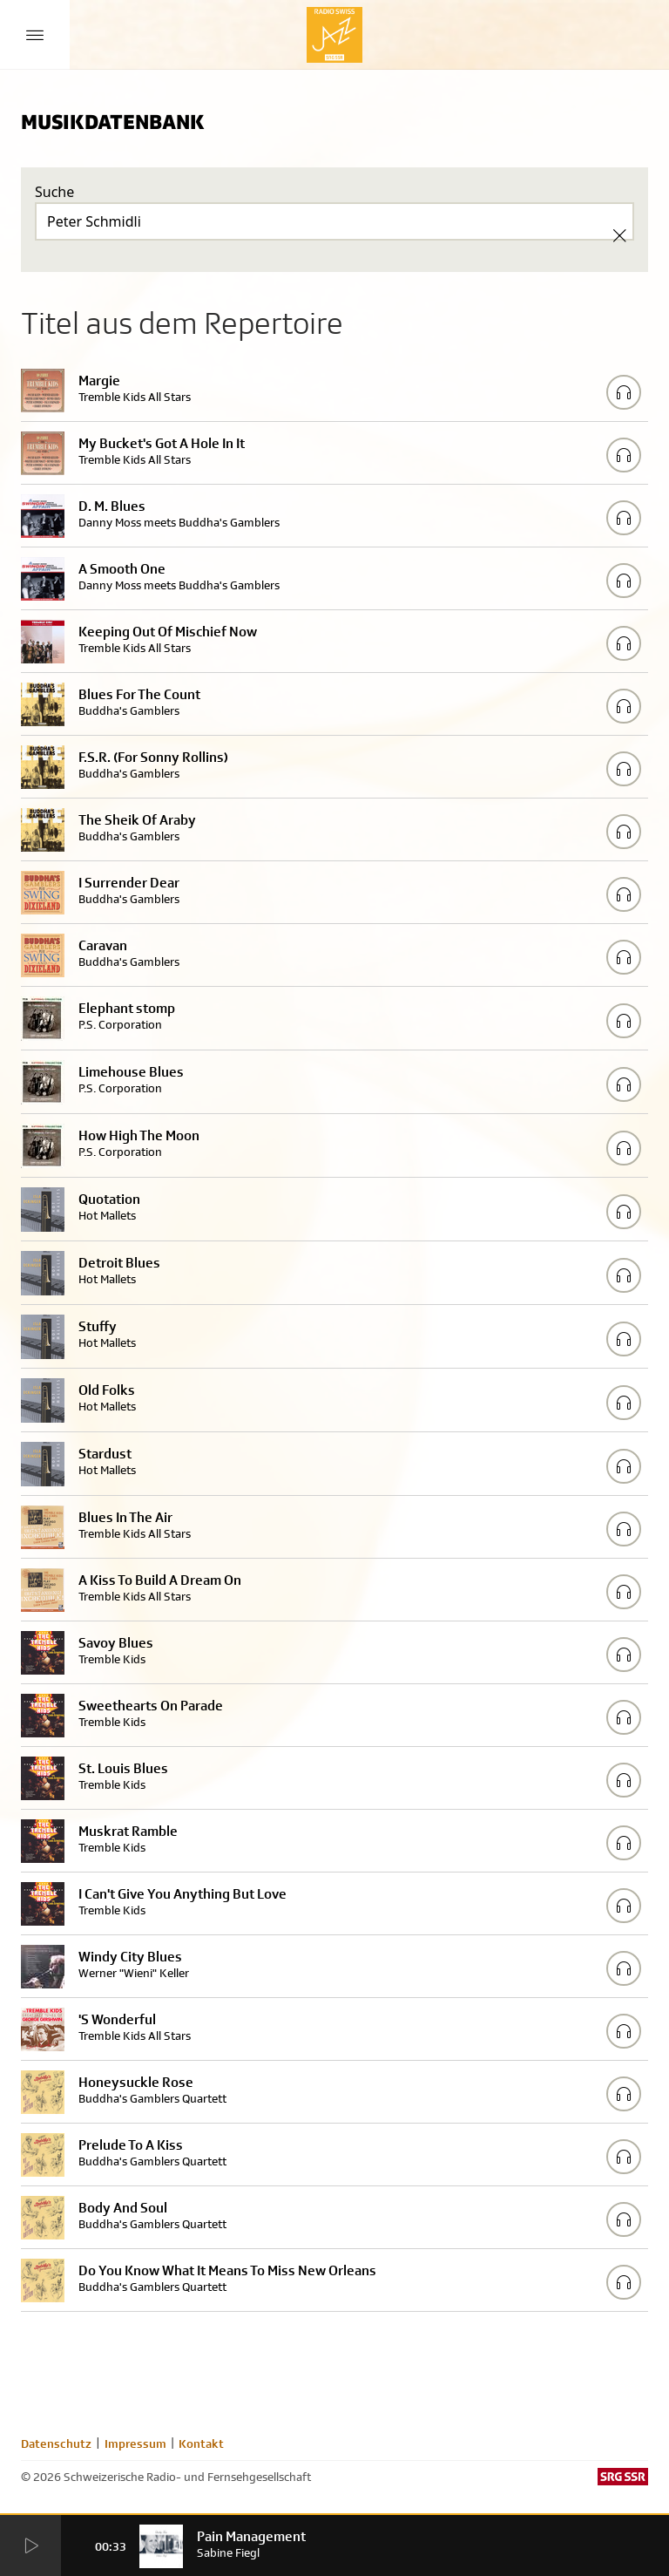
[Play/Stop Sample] (623, 392)
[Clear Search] (619, 235)
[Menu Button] (35, 35)
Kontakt (201, 2443)
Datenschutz (56, 2443)
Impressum (135, 2443)
